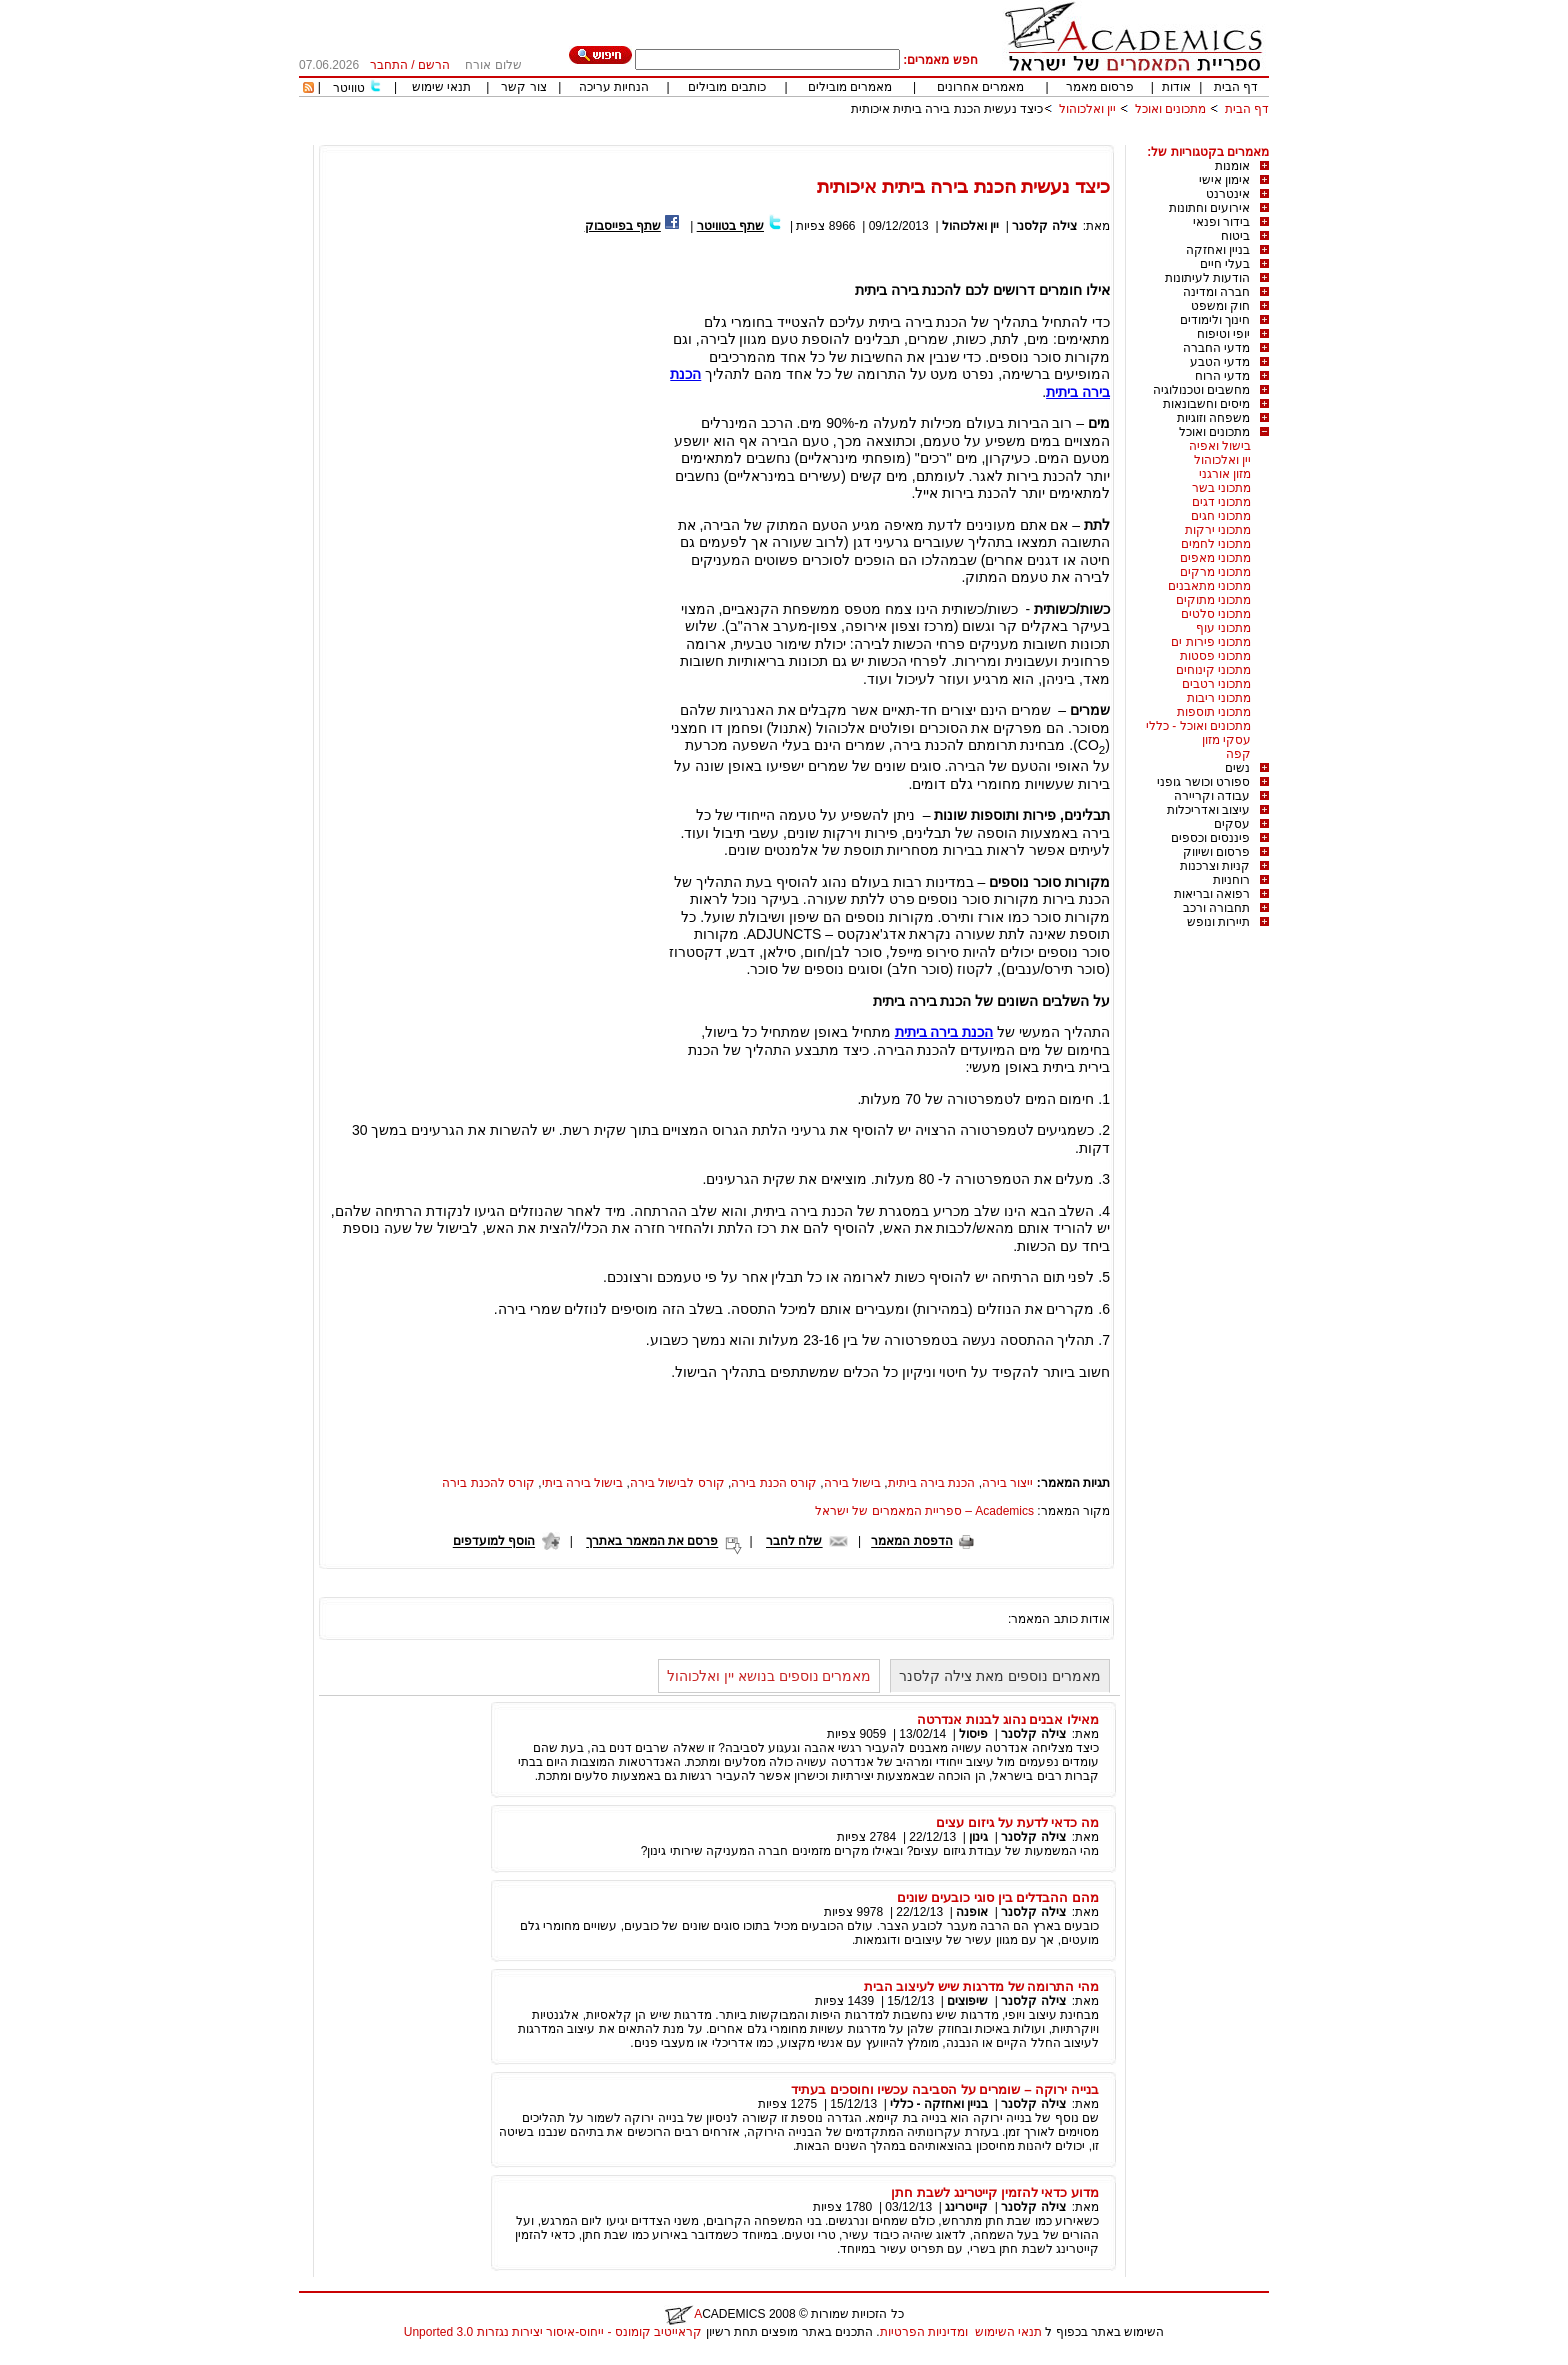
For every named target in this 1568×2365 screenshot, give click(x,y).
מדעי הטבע (1220, 362)
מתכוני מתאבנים (1209, 586)
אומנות (1232, 166)
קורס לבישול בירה (677, 1483)
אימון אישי (1224, 180)
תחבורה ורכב (1216, 908)
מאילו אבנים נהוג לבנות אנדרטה (1008, 1719)
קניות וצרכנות (1215, 866)
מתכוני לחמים (1216, 544)
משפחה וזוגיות (1213, 418)
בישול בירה (852, 1483)
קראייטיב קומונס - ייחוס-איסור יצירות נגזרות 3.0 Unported (553, 2332)
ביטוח (1235, 236)
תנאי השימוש (1008, 2332)
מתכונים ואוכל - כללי (1198, 726)
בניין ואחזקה (1218, 250)
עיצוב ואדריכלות (1208, 810)
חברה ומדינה (1216, 292)
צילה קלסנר (1044, 226)
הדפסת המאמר (911, 1542)
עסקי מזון (1226, 740)
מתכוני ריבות (1219, 698)
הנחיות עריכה (614, 87)
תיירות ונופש (1218, 922)
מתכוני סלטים (1216, 614)
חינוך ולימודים (1215, 320)
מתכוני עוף (1223, 628)
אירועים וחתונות (1209, 208)
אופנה (972, 1912)
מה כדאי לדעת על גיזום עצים (1017, 1822)
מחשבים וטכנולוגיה (1201, 390)
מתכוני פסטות (1215, 656)
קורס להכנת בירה (488, 1483)
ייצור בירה (1007, 1483)
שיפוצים (967, 2001)
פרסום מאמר (1100, 87)
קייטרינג (966, 2207)
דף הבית (1236, 87)
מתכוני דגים (1221, 502)
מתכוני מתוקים (1213, 600)
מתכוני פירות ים (1211, 642)
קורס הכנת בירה (774, 1483)
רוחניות (1231, 880)
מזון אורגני (1225, 474)
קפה (1238, 754)
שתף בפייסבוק (623, 226)
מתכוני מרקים (1215, 572)
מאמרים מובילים (850, 87)
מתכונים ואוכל (1170, 109)
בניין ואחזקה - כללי (939, 2104)
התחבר (389, 65)
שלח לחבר (794, 1542)
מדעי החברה (1216, 348)
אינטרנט (1228, 194)
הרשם (434, 65)
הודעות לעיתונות (1207, 278)
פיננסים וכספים (1210, 838)
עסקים (1232, 824)
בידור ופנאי (1221, 222)
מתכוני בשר (1221, 488)
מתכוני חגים (1221, 516)
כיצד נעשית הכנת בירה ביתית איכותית (947, 109)
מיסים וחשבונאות (1206, 404)
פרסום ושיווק (1216, 852)
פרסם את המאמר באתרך (652, 1542)
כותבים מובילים (726, 87)
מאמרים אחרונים (980, 87)
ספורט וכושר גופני (1203, 782)
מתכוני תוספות (1214, 712)
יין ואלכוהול (1087, 109)
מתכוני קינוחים (1213, 670)
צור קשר (523, 87)
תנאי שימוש (441, 87)
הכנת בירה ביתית (944, 1032)
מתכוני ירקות (1218, 530)
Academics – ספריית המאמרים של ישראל (924, 1511)
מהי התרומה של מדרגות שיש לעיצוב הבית (981, 1986)
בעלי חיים (1225, 264)
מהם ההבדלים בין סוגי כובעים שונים (998, 1897)
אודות (1176, 87)
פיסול (973, 1734)
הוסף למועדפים (494, 1542)
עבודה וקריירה (1212, 796)
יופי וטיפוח (1223, 334)
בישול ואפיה (1220, 446)
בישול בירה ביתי (583, 1483)
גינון (978, 1837)
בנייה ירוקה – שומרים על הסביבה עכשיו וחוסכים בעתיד (945, 2089)
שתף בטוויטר (730, 226)
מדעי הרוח (1222, 376)
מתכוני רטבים (1216, 684)
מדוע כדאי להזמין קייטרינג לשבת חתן (995, 2192)
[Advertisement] (905, 137)
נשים (1237, 768)
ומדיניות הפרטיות (924, 2332)
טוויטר (349, 88)
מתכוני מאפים (1215, 558)
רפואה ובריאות (1212, 894)
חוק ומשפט (1220, 306)
